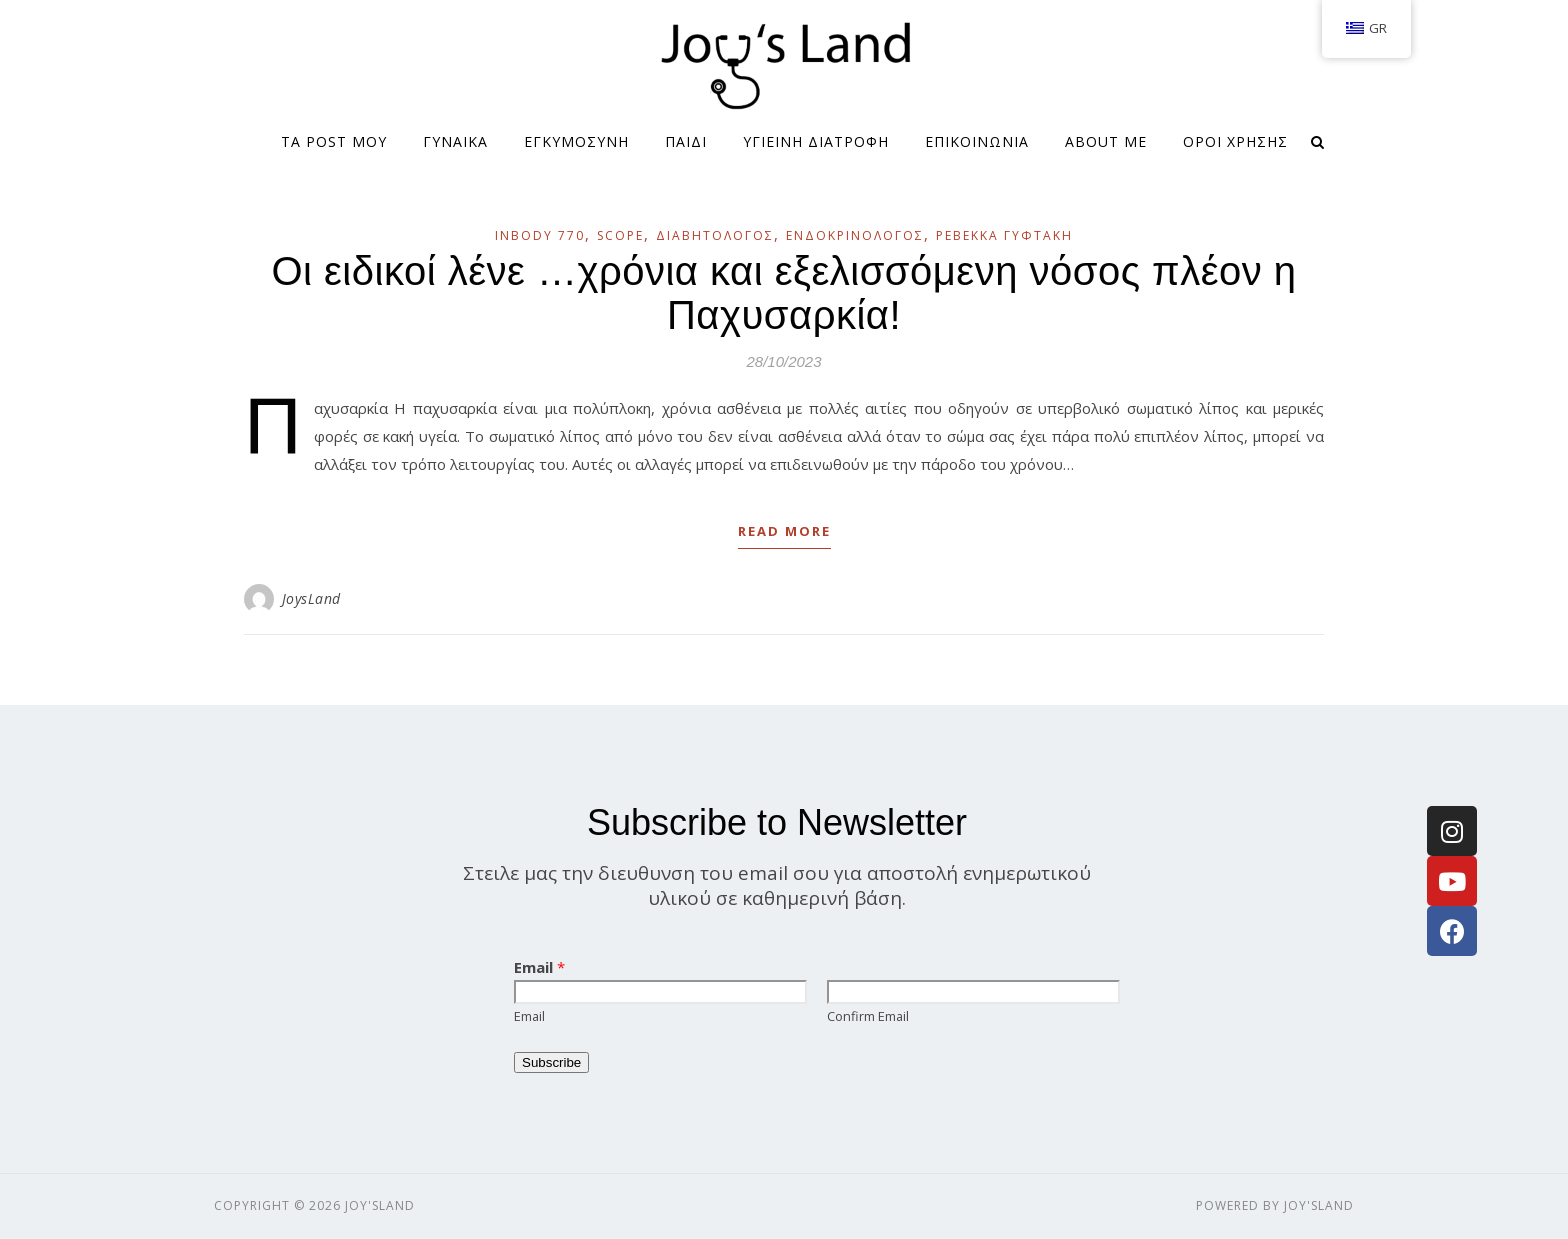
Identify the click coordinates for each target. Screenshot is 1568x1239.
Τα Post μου (334, 141)
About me (1106, 141)
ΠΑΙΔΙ (686, 141)
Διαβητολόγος (715, 235)
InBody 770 (540, 235)
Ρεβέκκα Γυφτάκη (1004, 235)
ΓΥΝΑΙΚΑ (455, 141)
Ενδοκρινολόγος (855, 235)
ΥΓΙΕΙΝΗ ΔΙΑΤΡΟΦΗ (816, 141)
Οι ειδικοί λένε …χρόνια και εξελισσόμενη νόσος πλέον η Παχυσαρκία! (783, 293)
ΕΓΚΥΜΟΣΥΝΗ (576, 141)
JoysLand (311, 598)
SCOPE (620, 235)
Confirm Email (868, 1016)
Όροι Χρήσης (1235, 141)
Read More (784, 531)
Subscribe (551, 1062)
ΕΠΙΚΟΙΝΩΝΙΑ (977, 141)
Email (539, 967)
